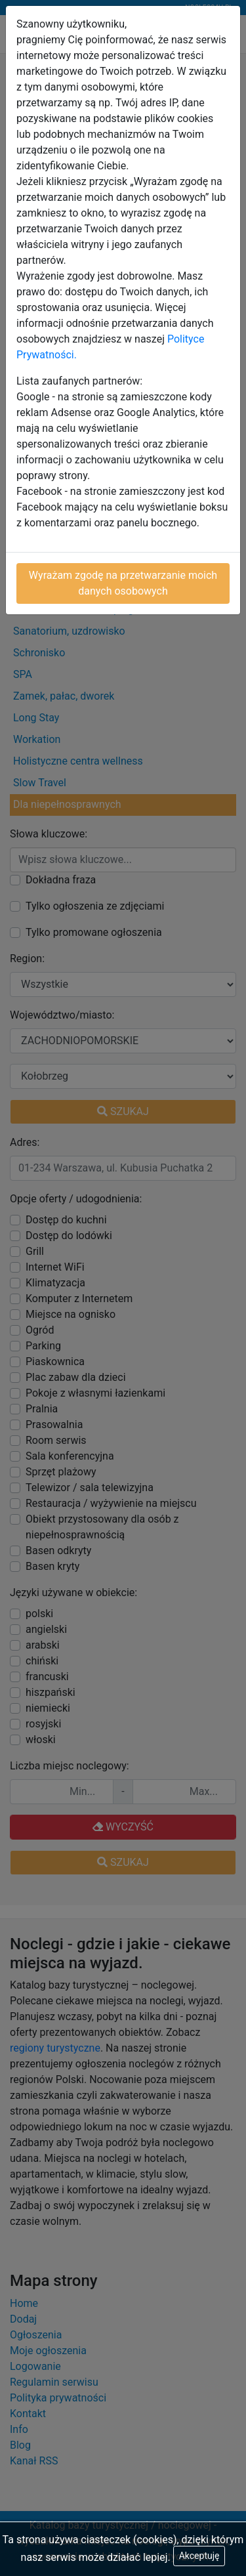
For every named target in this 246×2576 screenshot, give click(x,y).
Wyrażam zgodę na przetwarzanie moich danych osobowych (123, 583)
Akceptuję (199, 2555)
